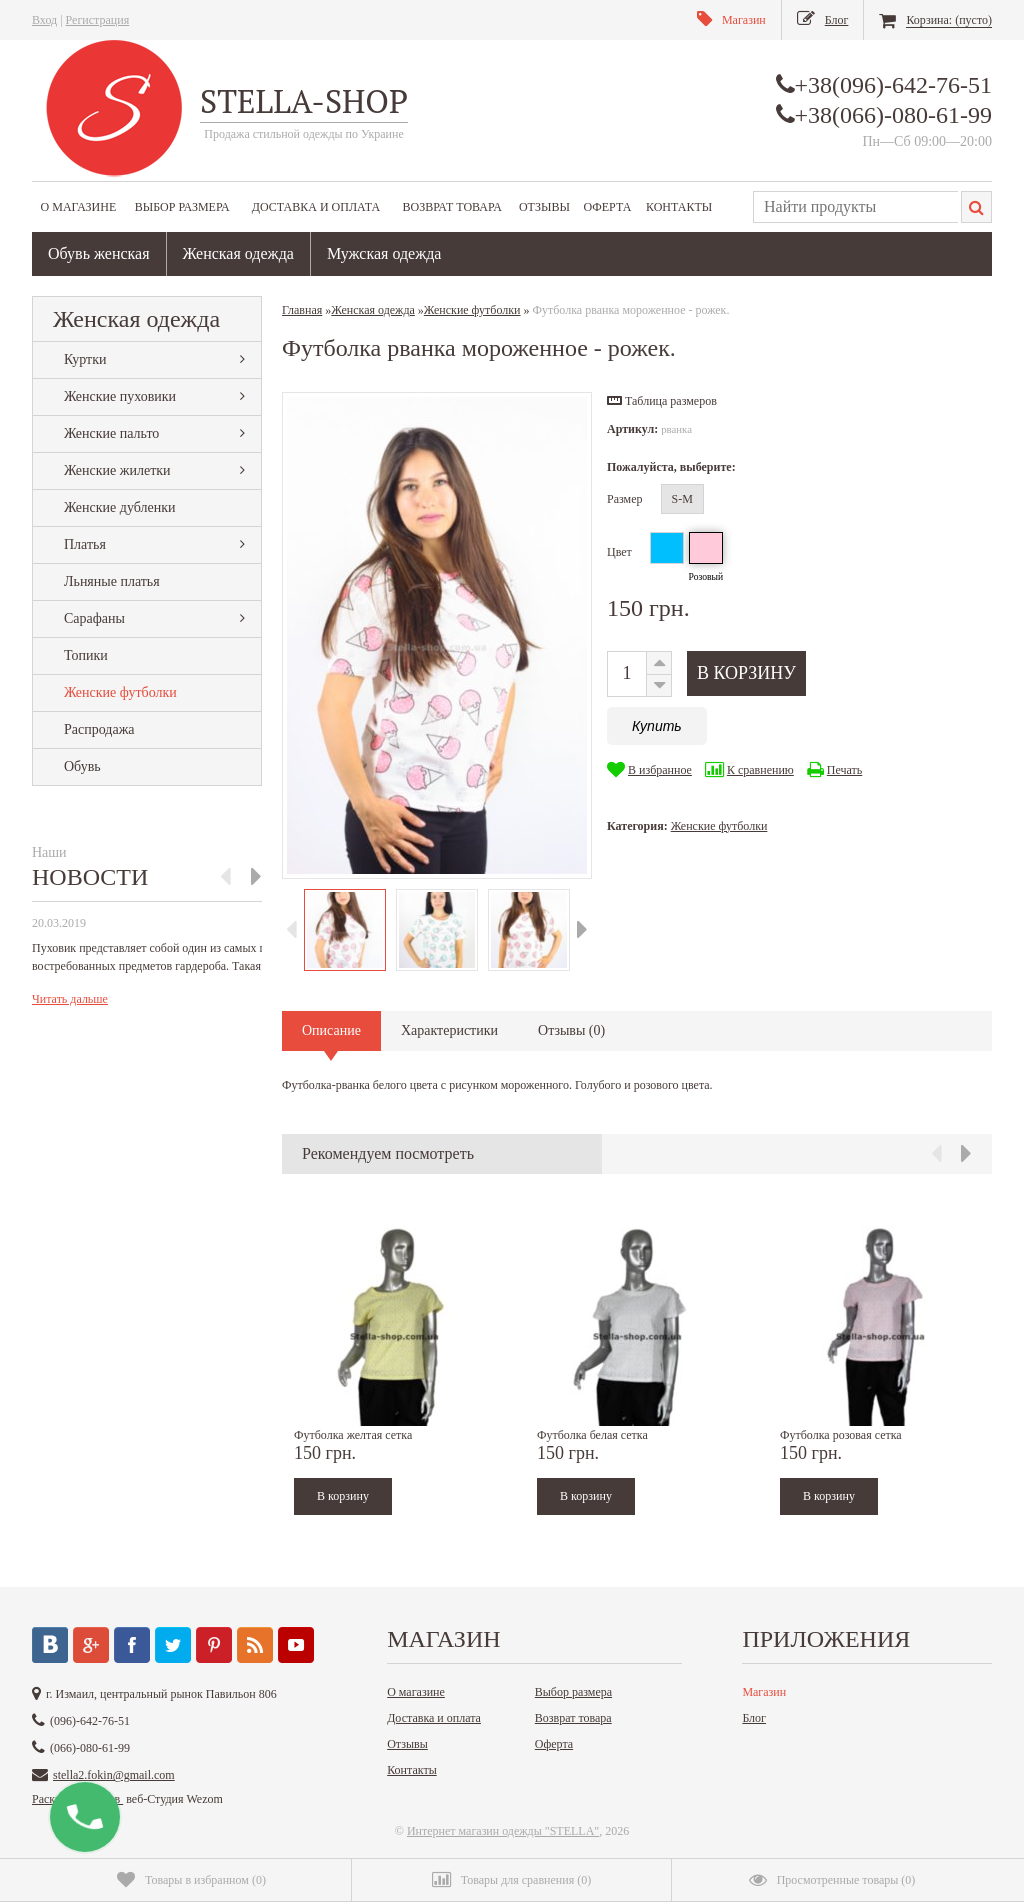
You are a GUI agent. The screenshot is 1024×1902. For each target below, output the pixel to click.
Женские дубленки (119, 507)
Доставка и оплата (316, 207)
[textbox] (855, 207)
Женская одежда (238, 253)
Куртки (85, 359)
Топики (86, 655)
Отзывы (544, 207)
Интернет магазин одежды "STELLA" (503, 1831)
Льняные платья (112, 581)
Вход (44, 20)
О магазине (79, 207)
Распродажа (99, 729)
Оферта (608, 207)
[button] (662, 401)
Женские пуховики (120, 396)
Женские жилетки (117, 470)
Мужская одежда (384, 253)
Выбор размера (182, 207)
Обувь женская (99, 253)
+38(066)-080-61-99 (894, 115)
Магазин (764, 1692)
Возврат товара (452, 207)
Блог (754, 1718)
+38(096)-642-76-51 (894, 85)
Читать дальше (70, 999)
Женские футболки (120, 692)
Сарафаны (94, 618)
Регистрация (98, 20)
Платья (85, 544)
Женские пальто (111, 433)
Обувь (82, 766)
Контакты (679, 207)
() (191, 1880)
